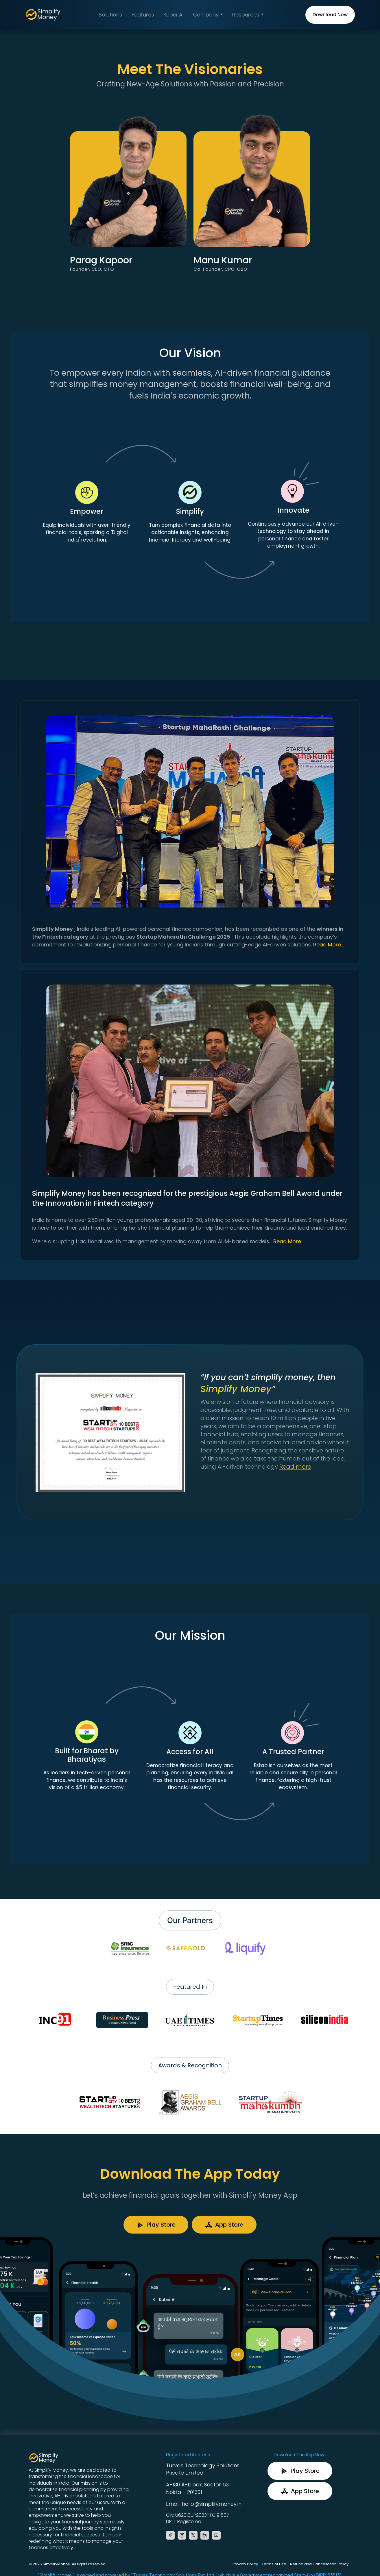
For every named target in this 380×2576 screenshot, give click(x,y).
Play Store (156, 2225)
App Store (224, 2225)
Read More (287, 1241)
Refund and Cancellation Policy (319, 2564)
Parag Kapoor (101, 260)
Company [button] (206, 14)
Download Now (330, 14)
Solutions (110, 14)
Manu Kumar (222, 260)
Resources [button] (246, 14)
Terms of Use (274, 2564)
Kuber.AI (173, 14)
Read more (295, 1467)
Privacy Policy (245, 2564)
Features (143, 14)
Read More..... (329, 944)
